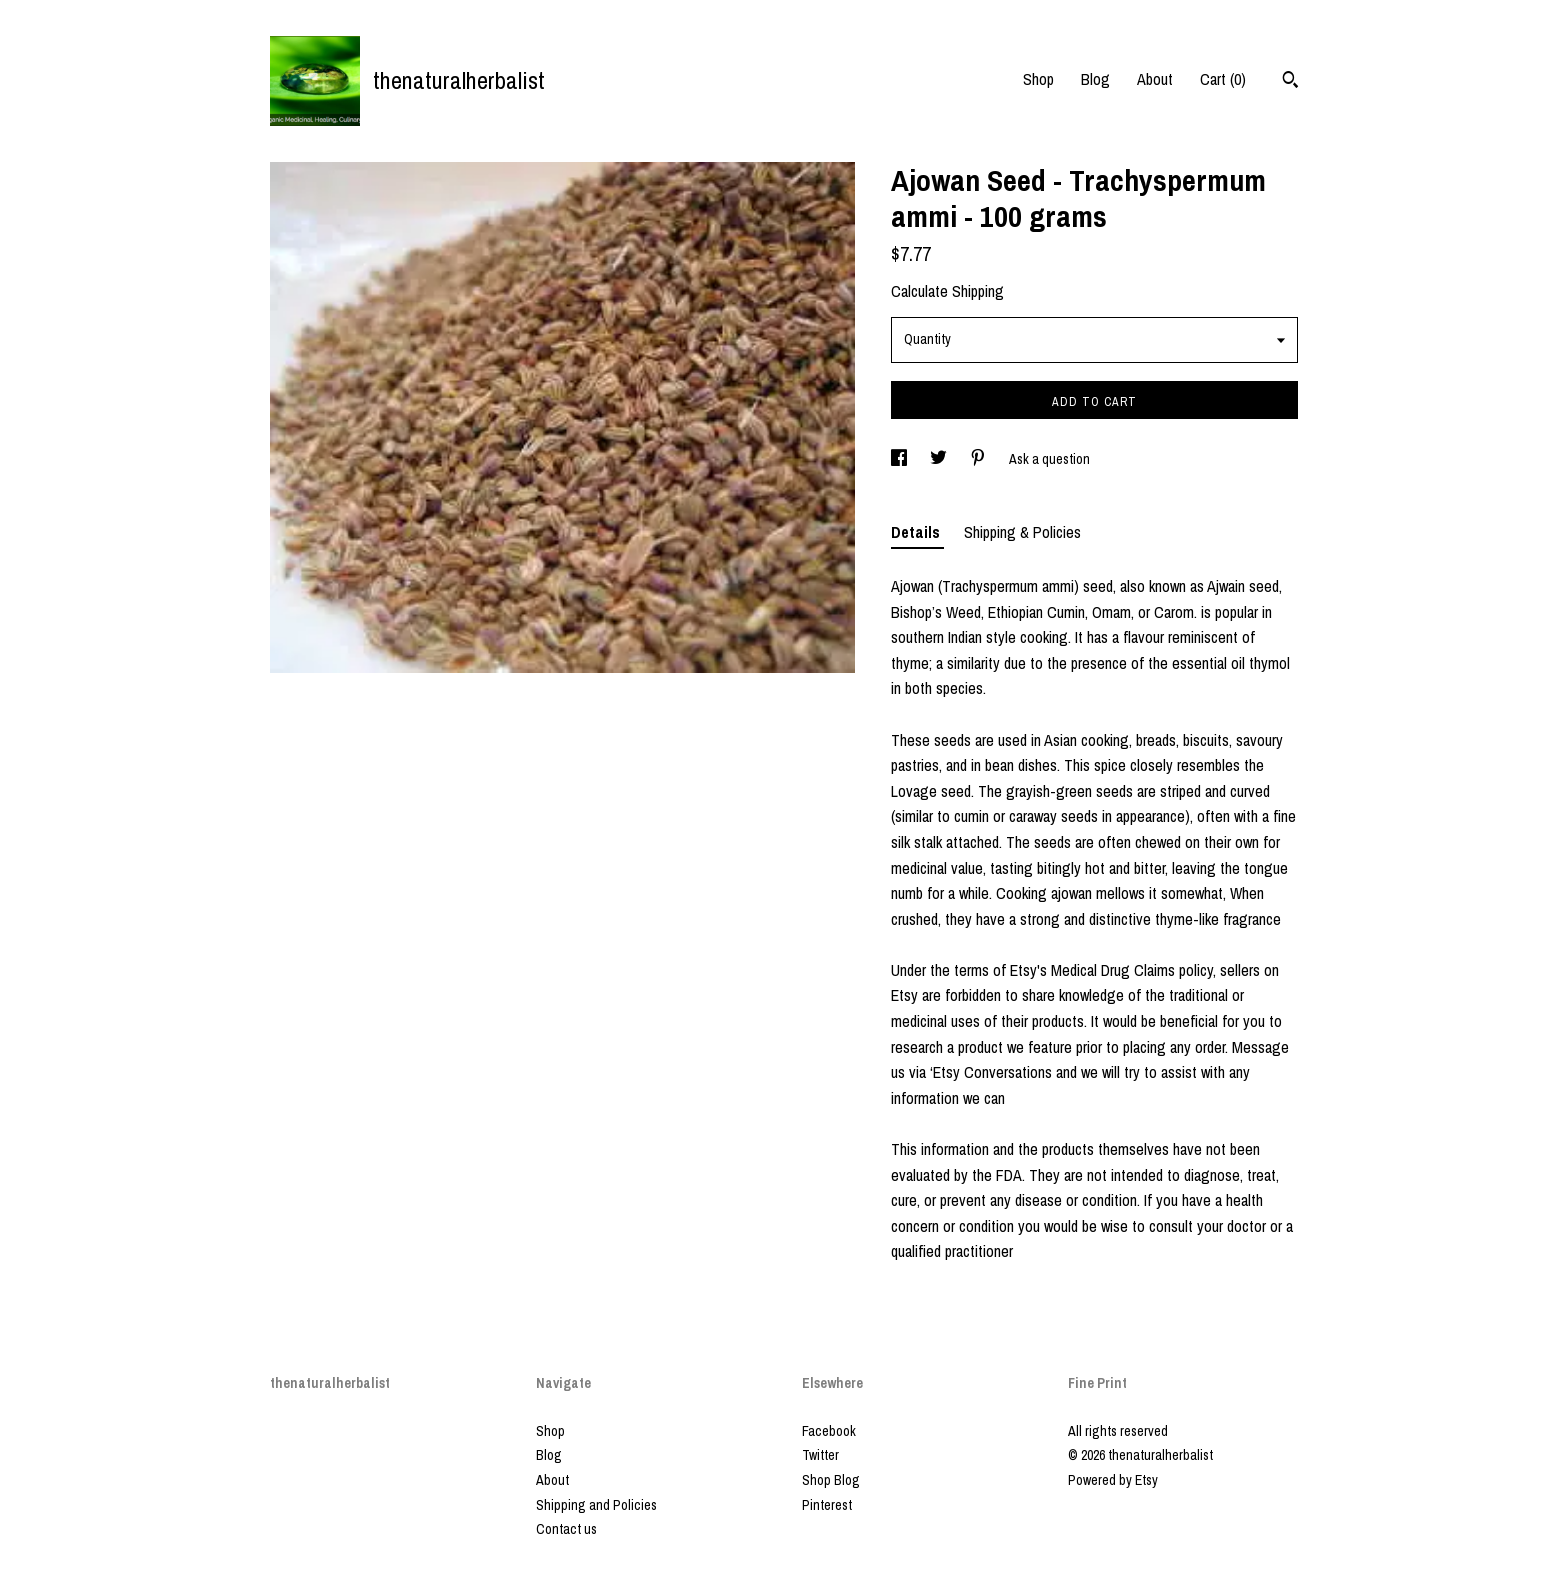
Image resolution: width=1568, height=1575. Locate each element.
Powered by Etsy (1113, 1480)
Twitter (820, 1455)
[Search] (1290, 82)
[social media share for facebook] (900, 459)
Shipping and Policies (596, 1505)
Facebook (829, 1431)
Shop (1038, 79)
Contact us (566, 1529)
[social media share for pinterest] (979, 459)
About (1155, 79)
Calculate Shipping (947, 291)
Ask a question (1049, 459)
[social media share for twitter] (940, 459)
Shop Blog (831, 1480)
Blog (1095, 79)
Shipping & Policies (1022, 532)
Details (917, 532)
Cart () (1223, 79)
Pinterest (827, 1505)
